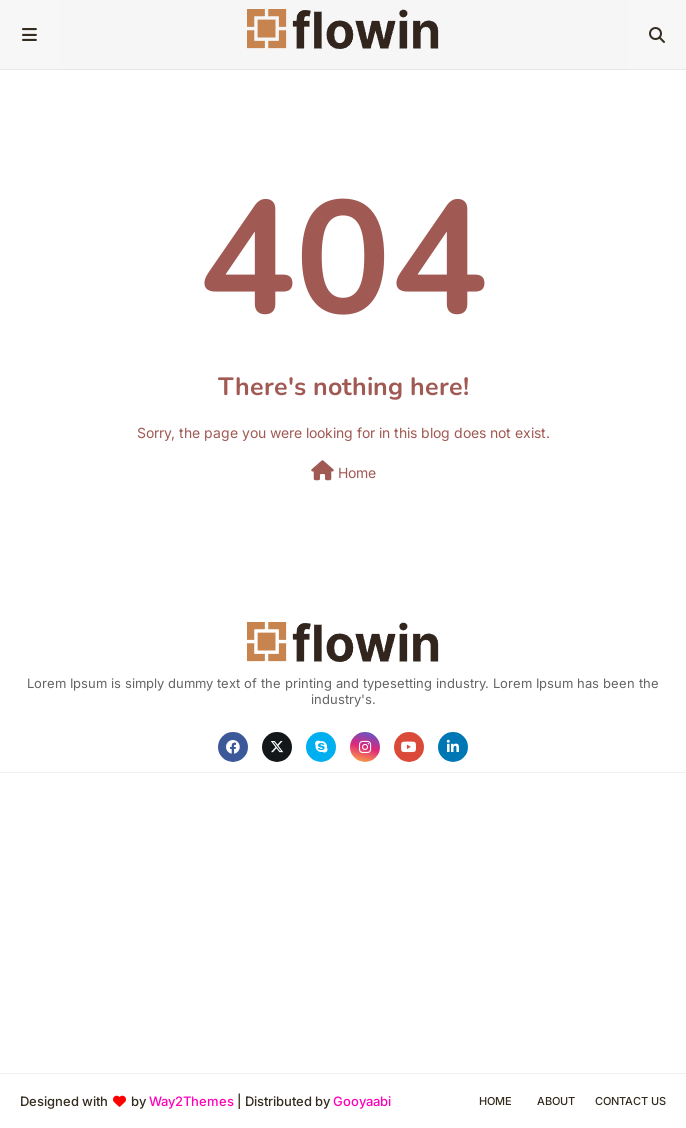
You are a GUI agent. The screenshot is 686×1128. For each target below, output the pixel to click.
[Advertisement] (343, 923)
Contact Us (630, 1101)
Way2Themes (191, 1101)
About (556, 1101)
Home (343, 471)
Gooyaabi (362, 1101)
